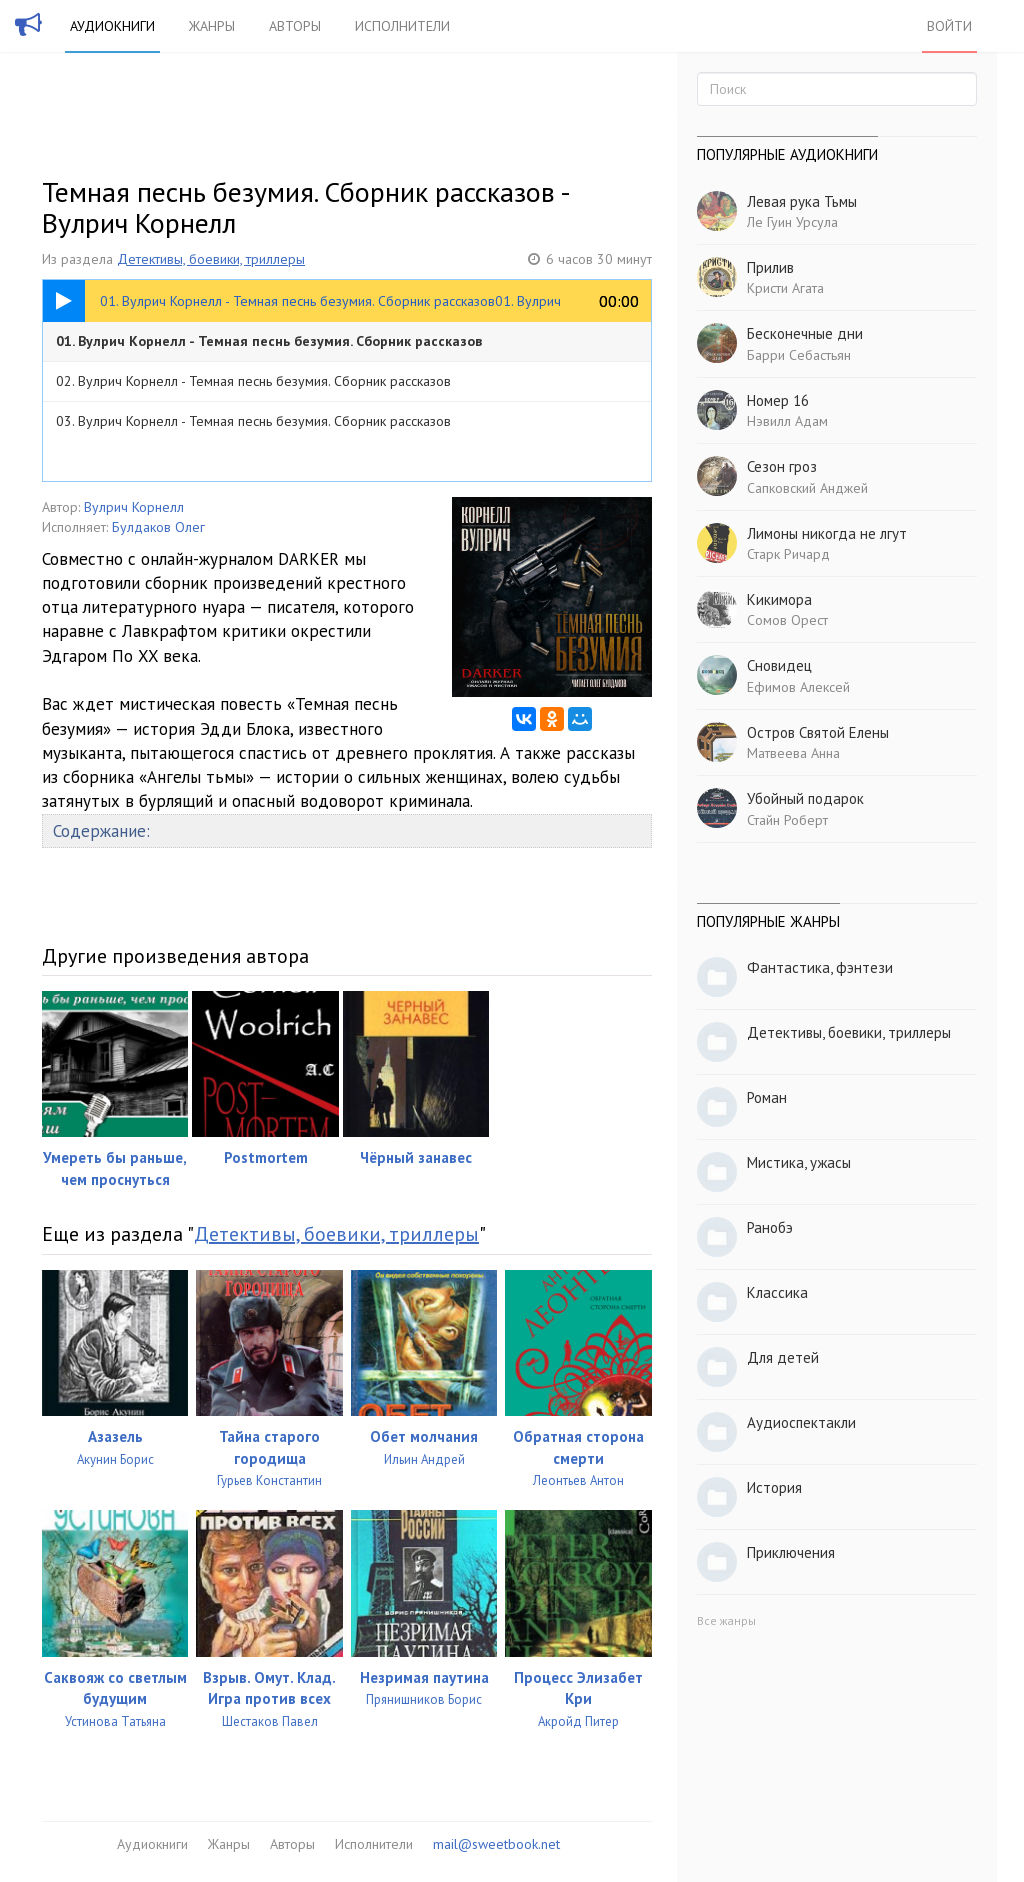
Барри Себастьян (799, 355)
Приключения (791, 1552)
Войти (949, 26)
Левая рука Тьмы (802, 201)
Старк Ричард (788, 554)
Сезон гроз (782, 466)
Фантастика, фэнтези (820, 967)
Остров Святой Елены (818, 732)
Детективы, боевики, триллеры (211, 259)
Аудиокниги (112, 26)
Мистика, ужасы (799, 1162)
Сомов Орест (787, 620)
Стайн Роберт (787, 820)
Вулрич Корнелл (134, 507)
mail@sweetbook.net (496, 1844)
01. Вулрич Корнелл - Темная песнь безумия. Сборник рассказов (269, 341)
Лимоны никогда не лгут (827, 533)
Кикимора (779, 599)
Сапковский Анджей (807, 488)
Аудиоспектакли (801, 1422)
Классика (777, 1292)
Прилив (770, 267)
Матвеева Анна (793, 753)
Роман (767, 1097)
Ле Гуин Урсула (792, 222)
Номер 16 (778, 400)
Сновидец (779, 665)
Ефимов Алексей (798, 687)
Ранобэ (770, 1227)
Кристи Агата (785, 288)
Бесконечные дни (805, 333)
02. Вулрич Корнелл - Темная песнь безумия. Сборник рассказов (253, 381)
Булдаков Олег (158, 527)
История (774, 1487)
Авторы (295, 26)
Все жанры (726, 1620)
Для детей (783, 1357)
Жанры (212, 26)
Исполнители (402, 26)
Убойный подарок (805, 798)
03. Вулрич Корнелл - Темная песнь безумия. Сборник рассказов (253, 421)
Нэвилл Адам (787, 421)
